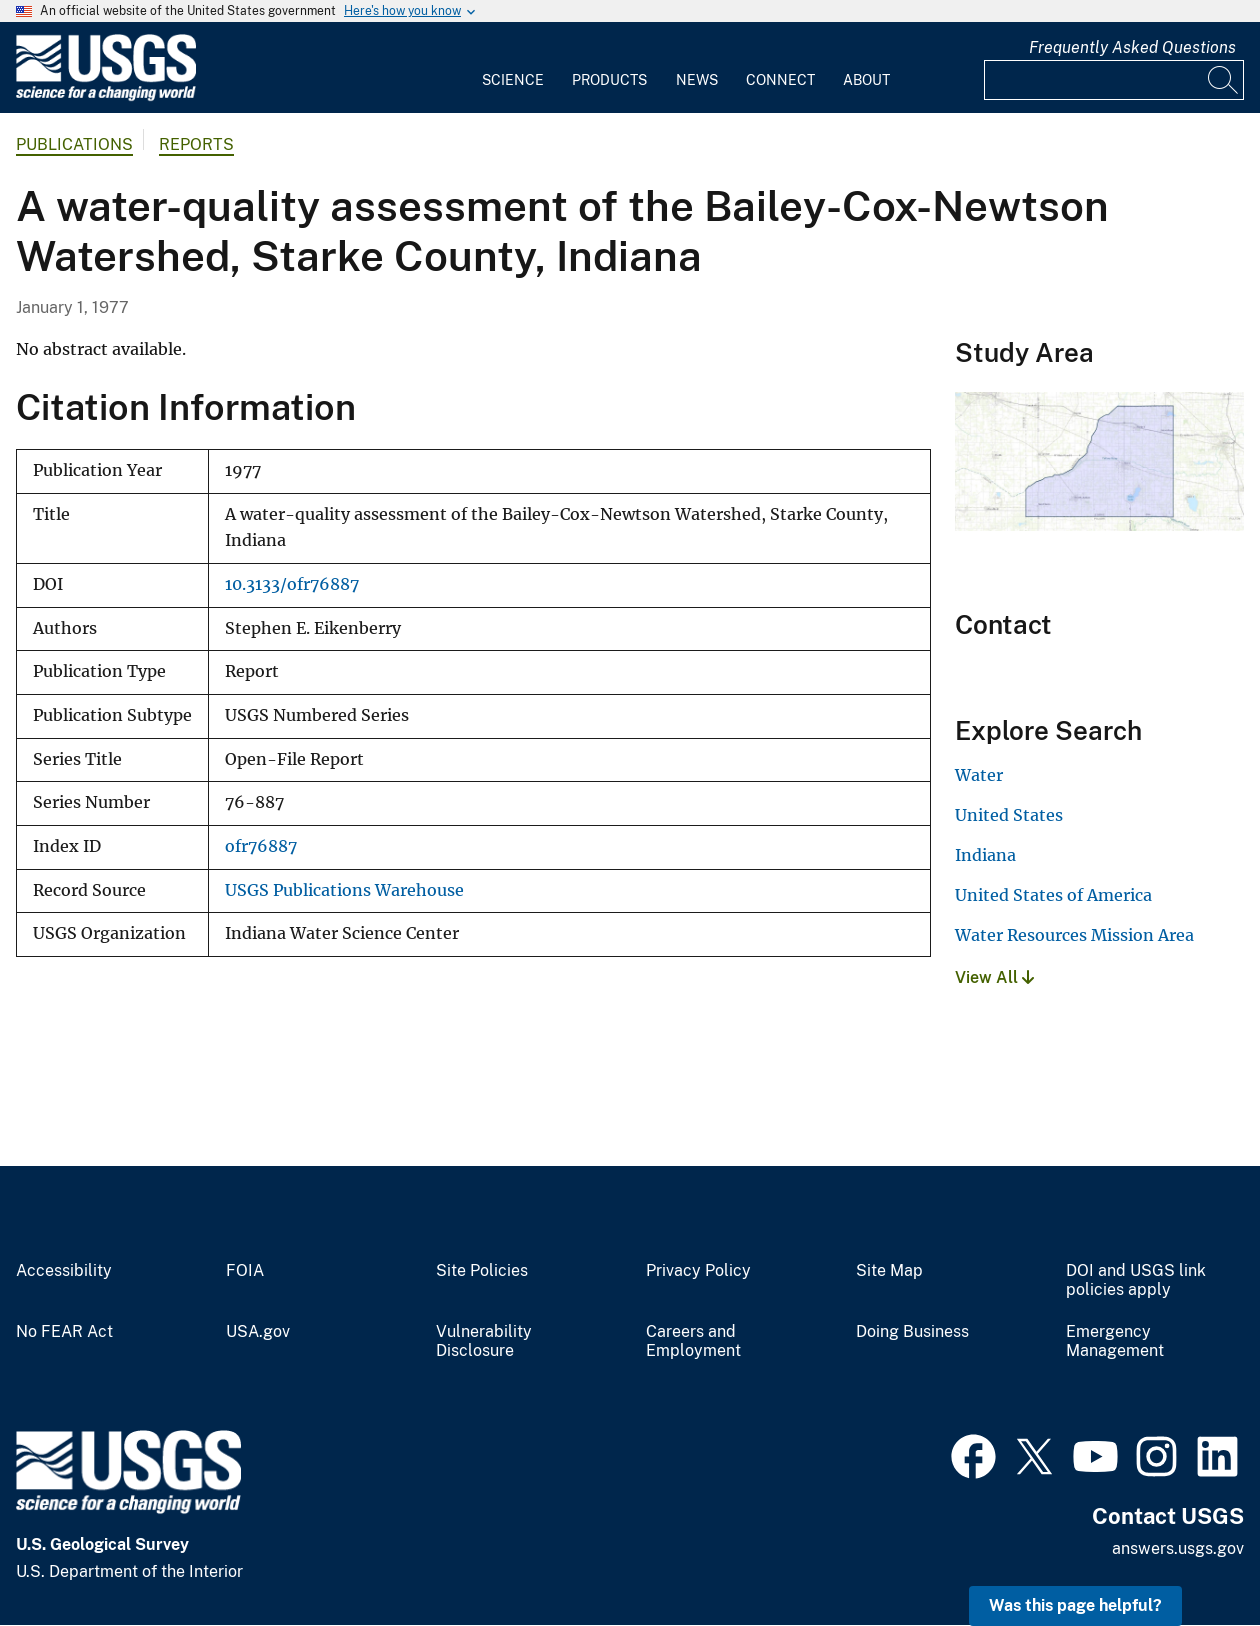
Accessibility (64, 1271)
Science (513, 80)
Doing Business (912, 1332)
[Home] (106, 96)
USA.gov (258, 1332)
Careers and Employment (693, 1341)
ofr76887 (261, 846)
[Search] (1224, 80)
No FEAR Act (64, 1332)
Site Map (889, 1271)
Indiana (985, 855)
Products (609, 80)
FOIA (245, 1271)
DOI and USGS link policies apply (1136, 1280)
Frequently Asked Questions (1132, 47)
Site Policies (482, 1271)
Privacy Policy (698, 1271)
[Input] (1114, 80)
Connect (780, 80)
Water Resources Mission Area (1074, 935)
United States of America (1053, 895)
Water (979, 775)
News (697, 80)
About (866, 80)
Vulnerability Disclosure (484, 1341)
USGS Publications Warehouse (344, 890)
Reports (196, 144)
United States (1009, 815)
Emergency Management (1115, 1341)
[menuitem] (513, 68)
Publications (74, 144)
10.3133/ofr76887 (292, 584)
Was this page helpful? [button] (1075, 1605)
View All (994, 977)
